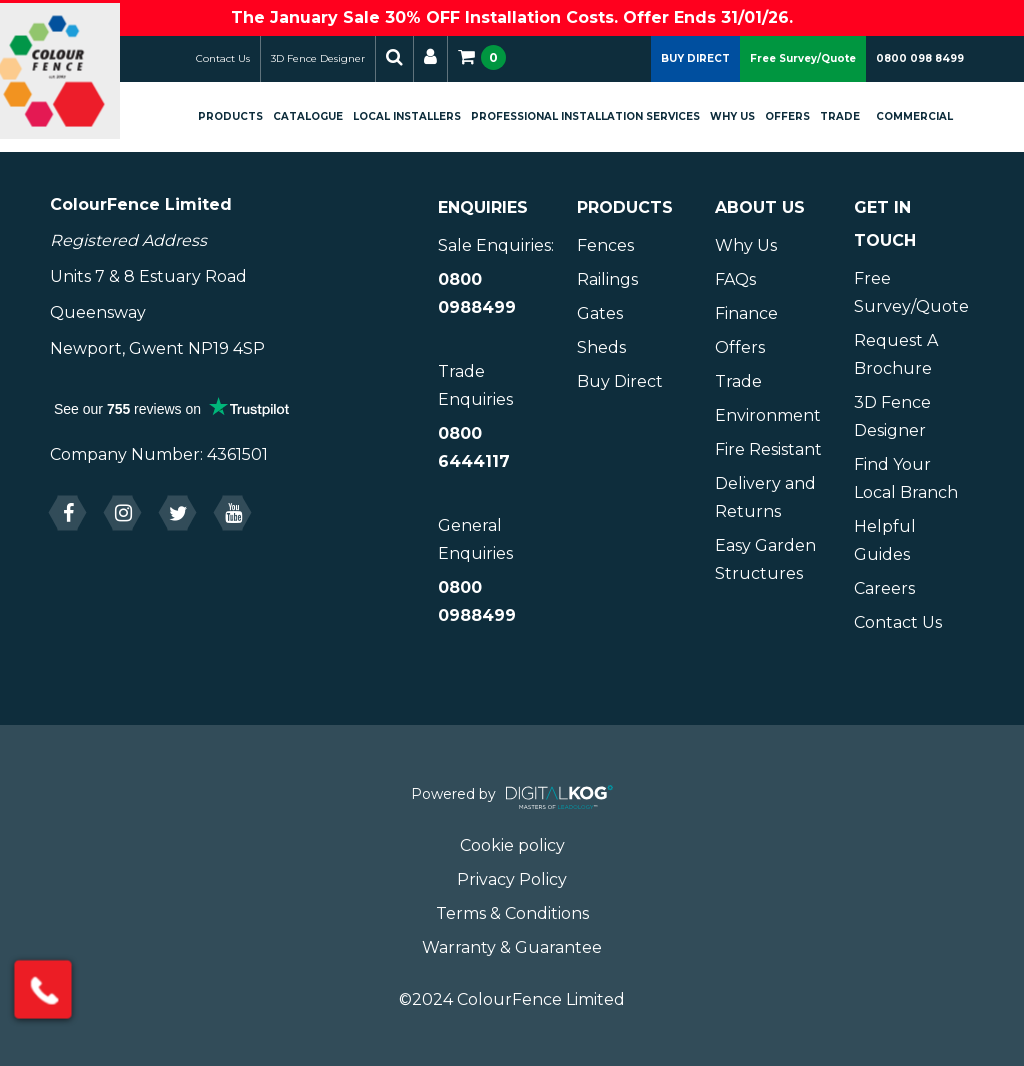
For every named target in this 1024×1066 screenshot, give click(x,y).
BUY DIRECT (695, 58)
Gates (600, 313)
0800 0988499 (477, 293)
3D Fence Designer (337, 58)
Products (249, 116)
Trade (855, 116)
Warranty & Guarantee (512, 947)
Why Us (739, 126)
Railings (607, 279)
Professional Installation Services (575, 126)
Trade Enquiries (475, 385)
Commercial (929, 116)
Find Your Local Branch (906, 478)
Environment (768, 415)
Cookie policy (512, 845)
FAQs (735, 279)
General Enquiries (475, 539)
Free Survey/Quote (803, 58)
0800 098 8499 (920, 58)
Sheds (601, 347)
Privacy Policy (512, 879)
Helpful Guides (885, 540)
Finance (746, 313)
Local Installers (406, 126)
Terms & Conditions (512, 913)
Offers (802, 116)
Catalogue (327, 116)
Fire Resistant (768, 449)
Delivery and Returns (765, 497)
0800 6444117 (474, 447)
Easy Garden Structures (765, 559)
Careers (884, 588)
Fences (605, 245)
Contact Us (242, 58)
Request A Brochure (896, 354)
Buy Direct (620, 381)
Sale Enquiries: (496, 245)
